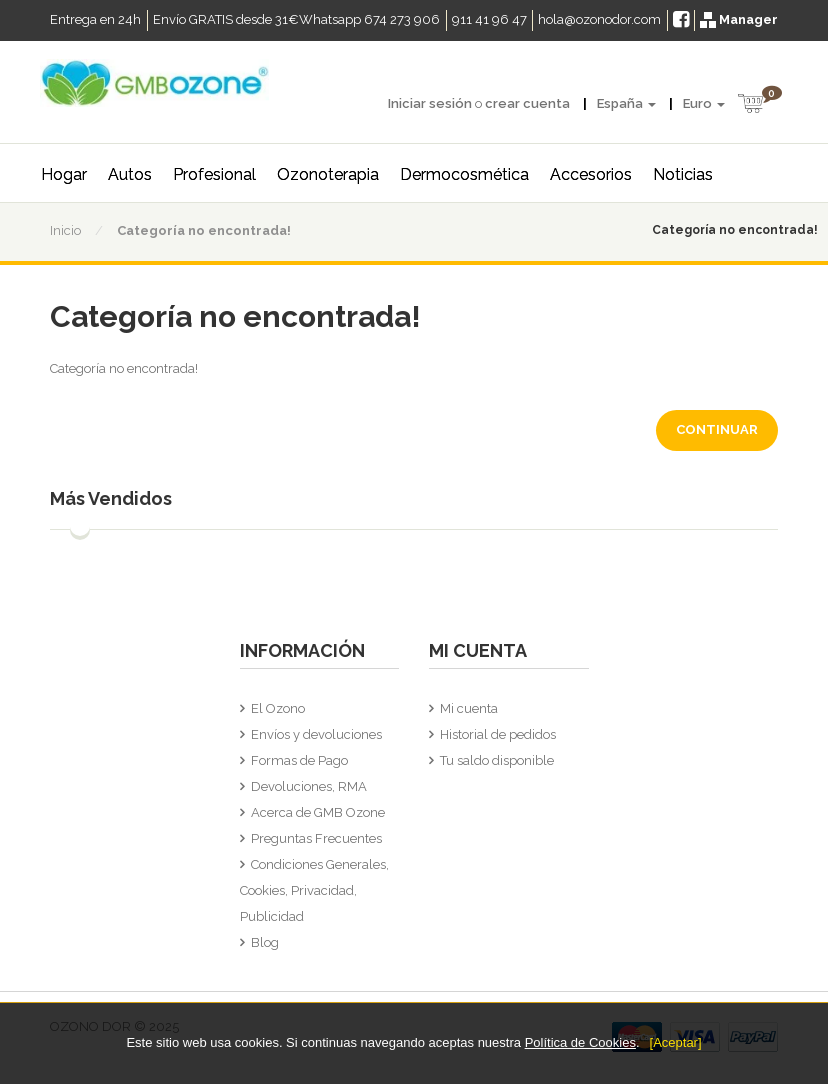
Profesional (214, 174)
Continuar (717, 429)
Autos (130, 174)
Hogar (64, 174)
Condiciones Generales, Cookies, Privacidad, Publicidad (314, 890)
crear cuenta (527, 103)
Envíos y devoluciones (316, 734)
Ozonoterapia (328, 174)
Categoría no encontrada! (204, 230)
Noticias (683, 174)
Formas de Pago (299, 760)
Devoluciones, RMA (309, 786)
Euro (704, 103)
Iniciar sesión (430, 103)
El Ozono (278, 708)
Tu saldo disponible (497, 760)
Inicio (65, 230)
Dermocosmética (464, 174)
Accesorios (591, 174)
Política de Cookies (580, 1042)
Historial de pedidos (498, 734)
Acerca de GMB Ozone (318, 812)
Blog (265, 942)
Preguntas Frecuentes (316, 838)
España (626, 103)
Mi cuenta (469, 708)
